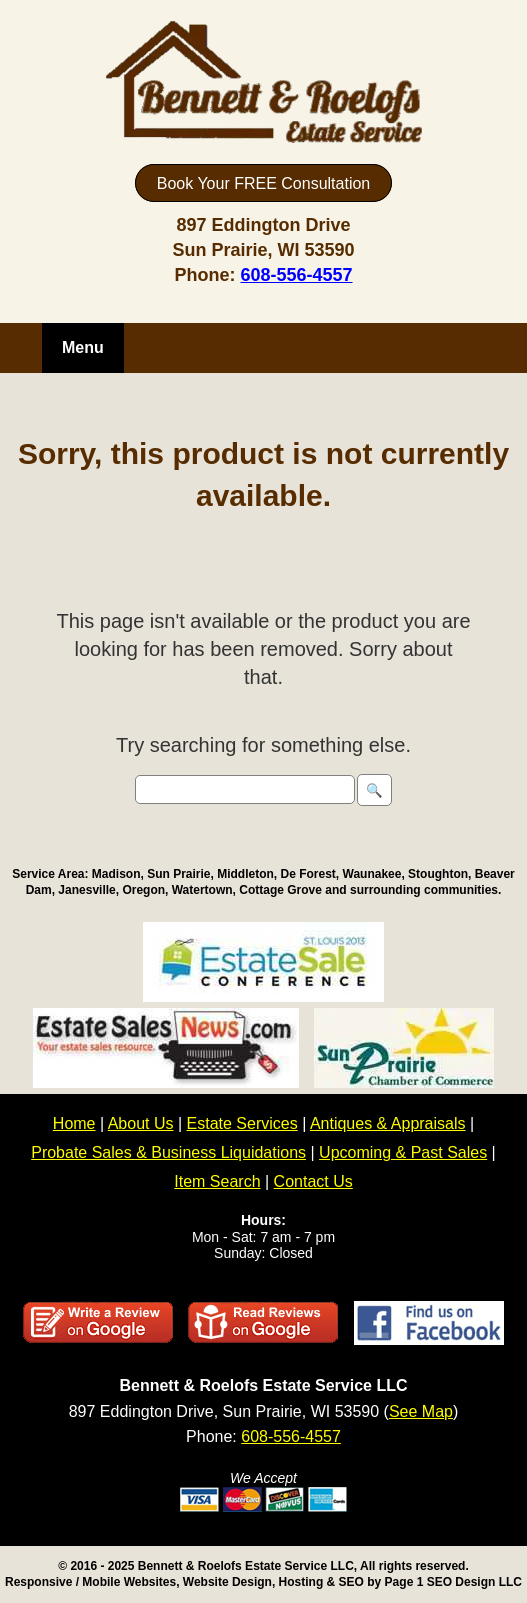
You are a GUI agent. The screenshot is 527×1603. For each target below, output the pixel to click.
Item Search (217, 1181)
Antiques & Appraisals (388, 1123)
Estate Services (242, 1123)
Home (74, 1123)
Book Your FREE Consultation (263, 183)
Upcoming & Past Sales (403, 1152)
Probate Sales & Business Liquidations (168, 1152)
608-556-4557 (296, 275)
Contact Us (313, 1181)
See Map (421, 1411)
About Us (141, 1123)
